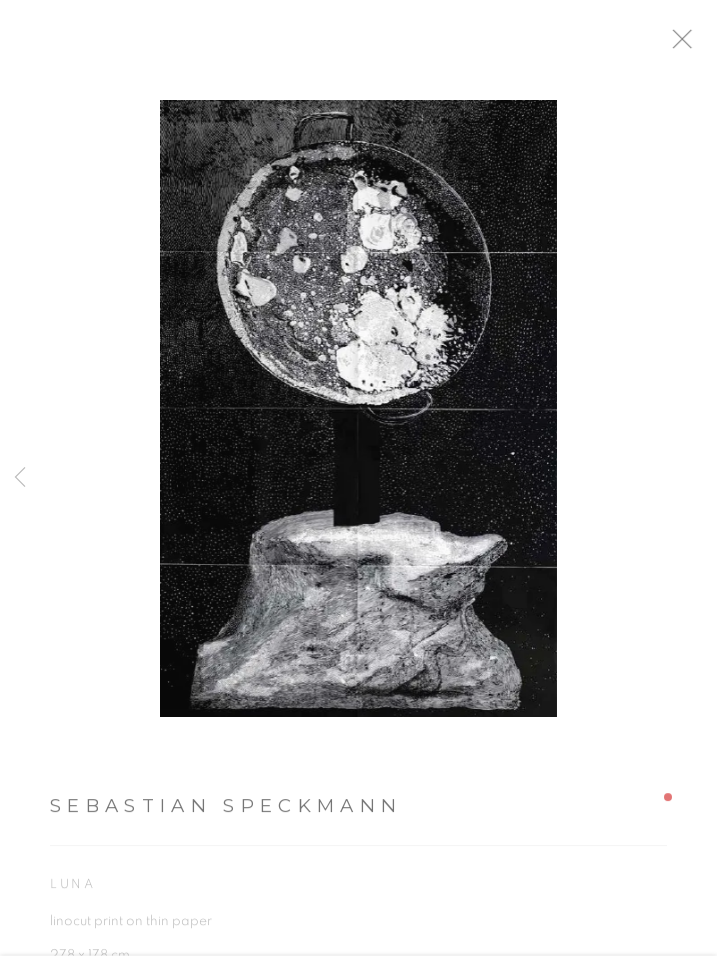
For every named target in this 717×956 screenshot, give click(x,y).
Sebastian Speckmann (226, 813)
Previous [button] (20, 477)
